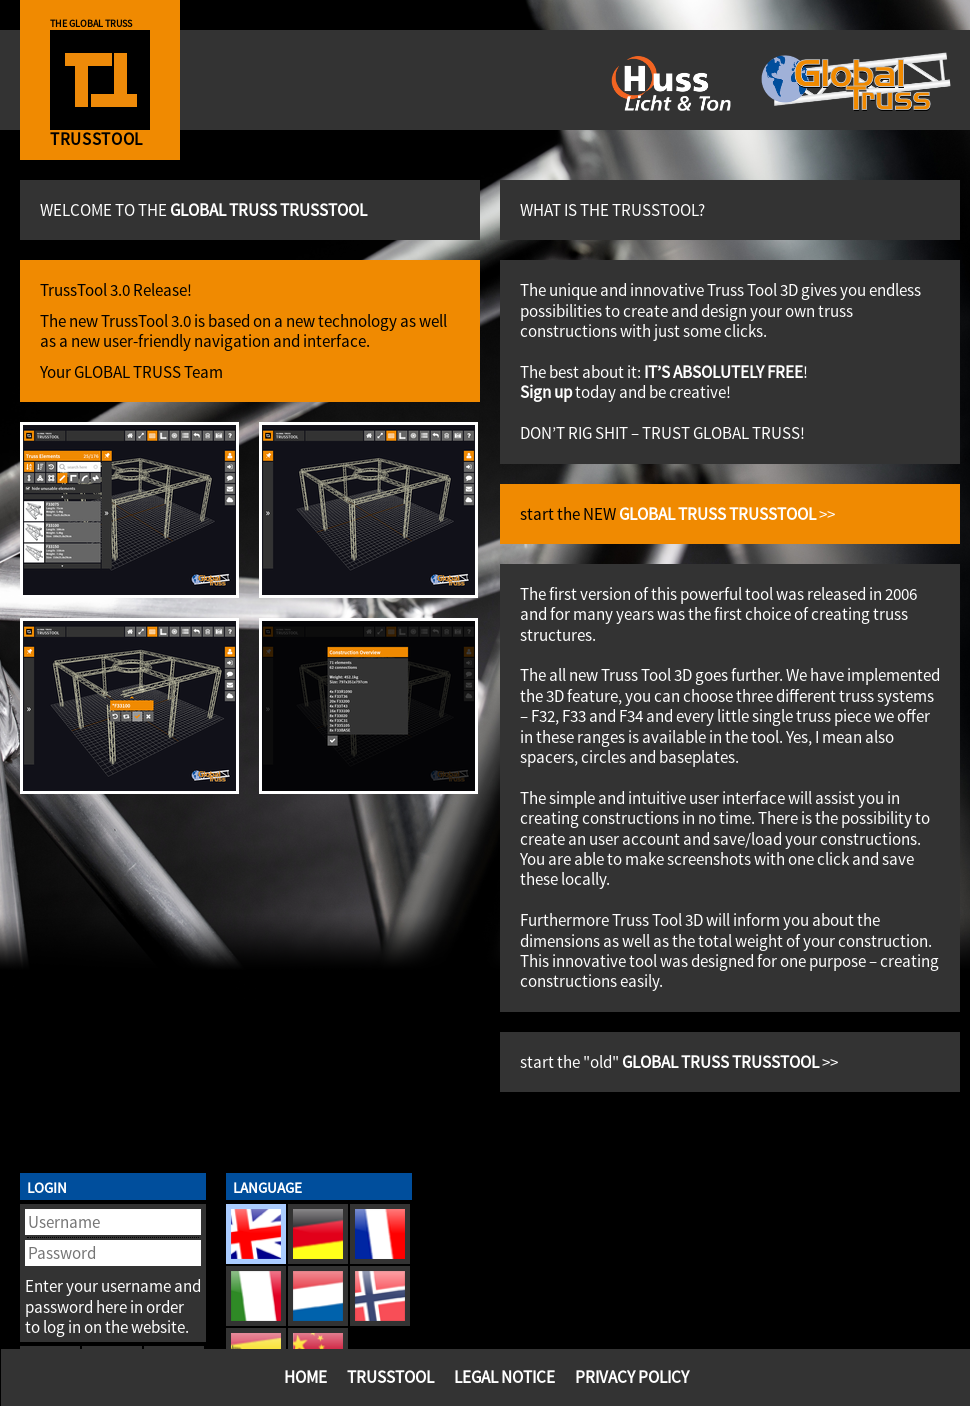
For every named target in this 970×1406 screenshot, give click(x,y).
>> (727, 514)
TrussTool (390, 1377)
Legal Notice (504, 1377)
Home (305, 1377)
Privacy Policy (632, 1377)
